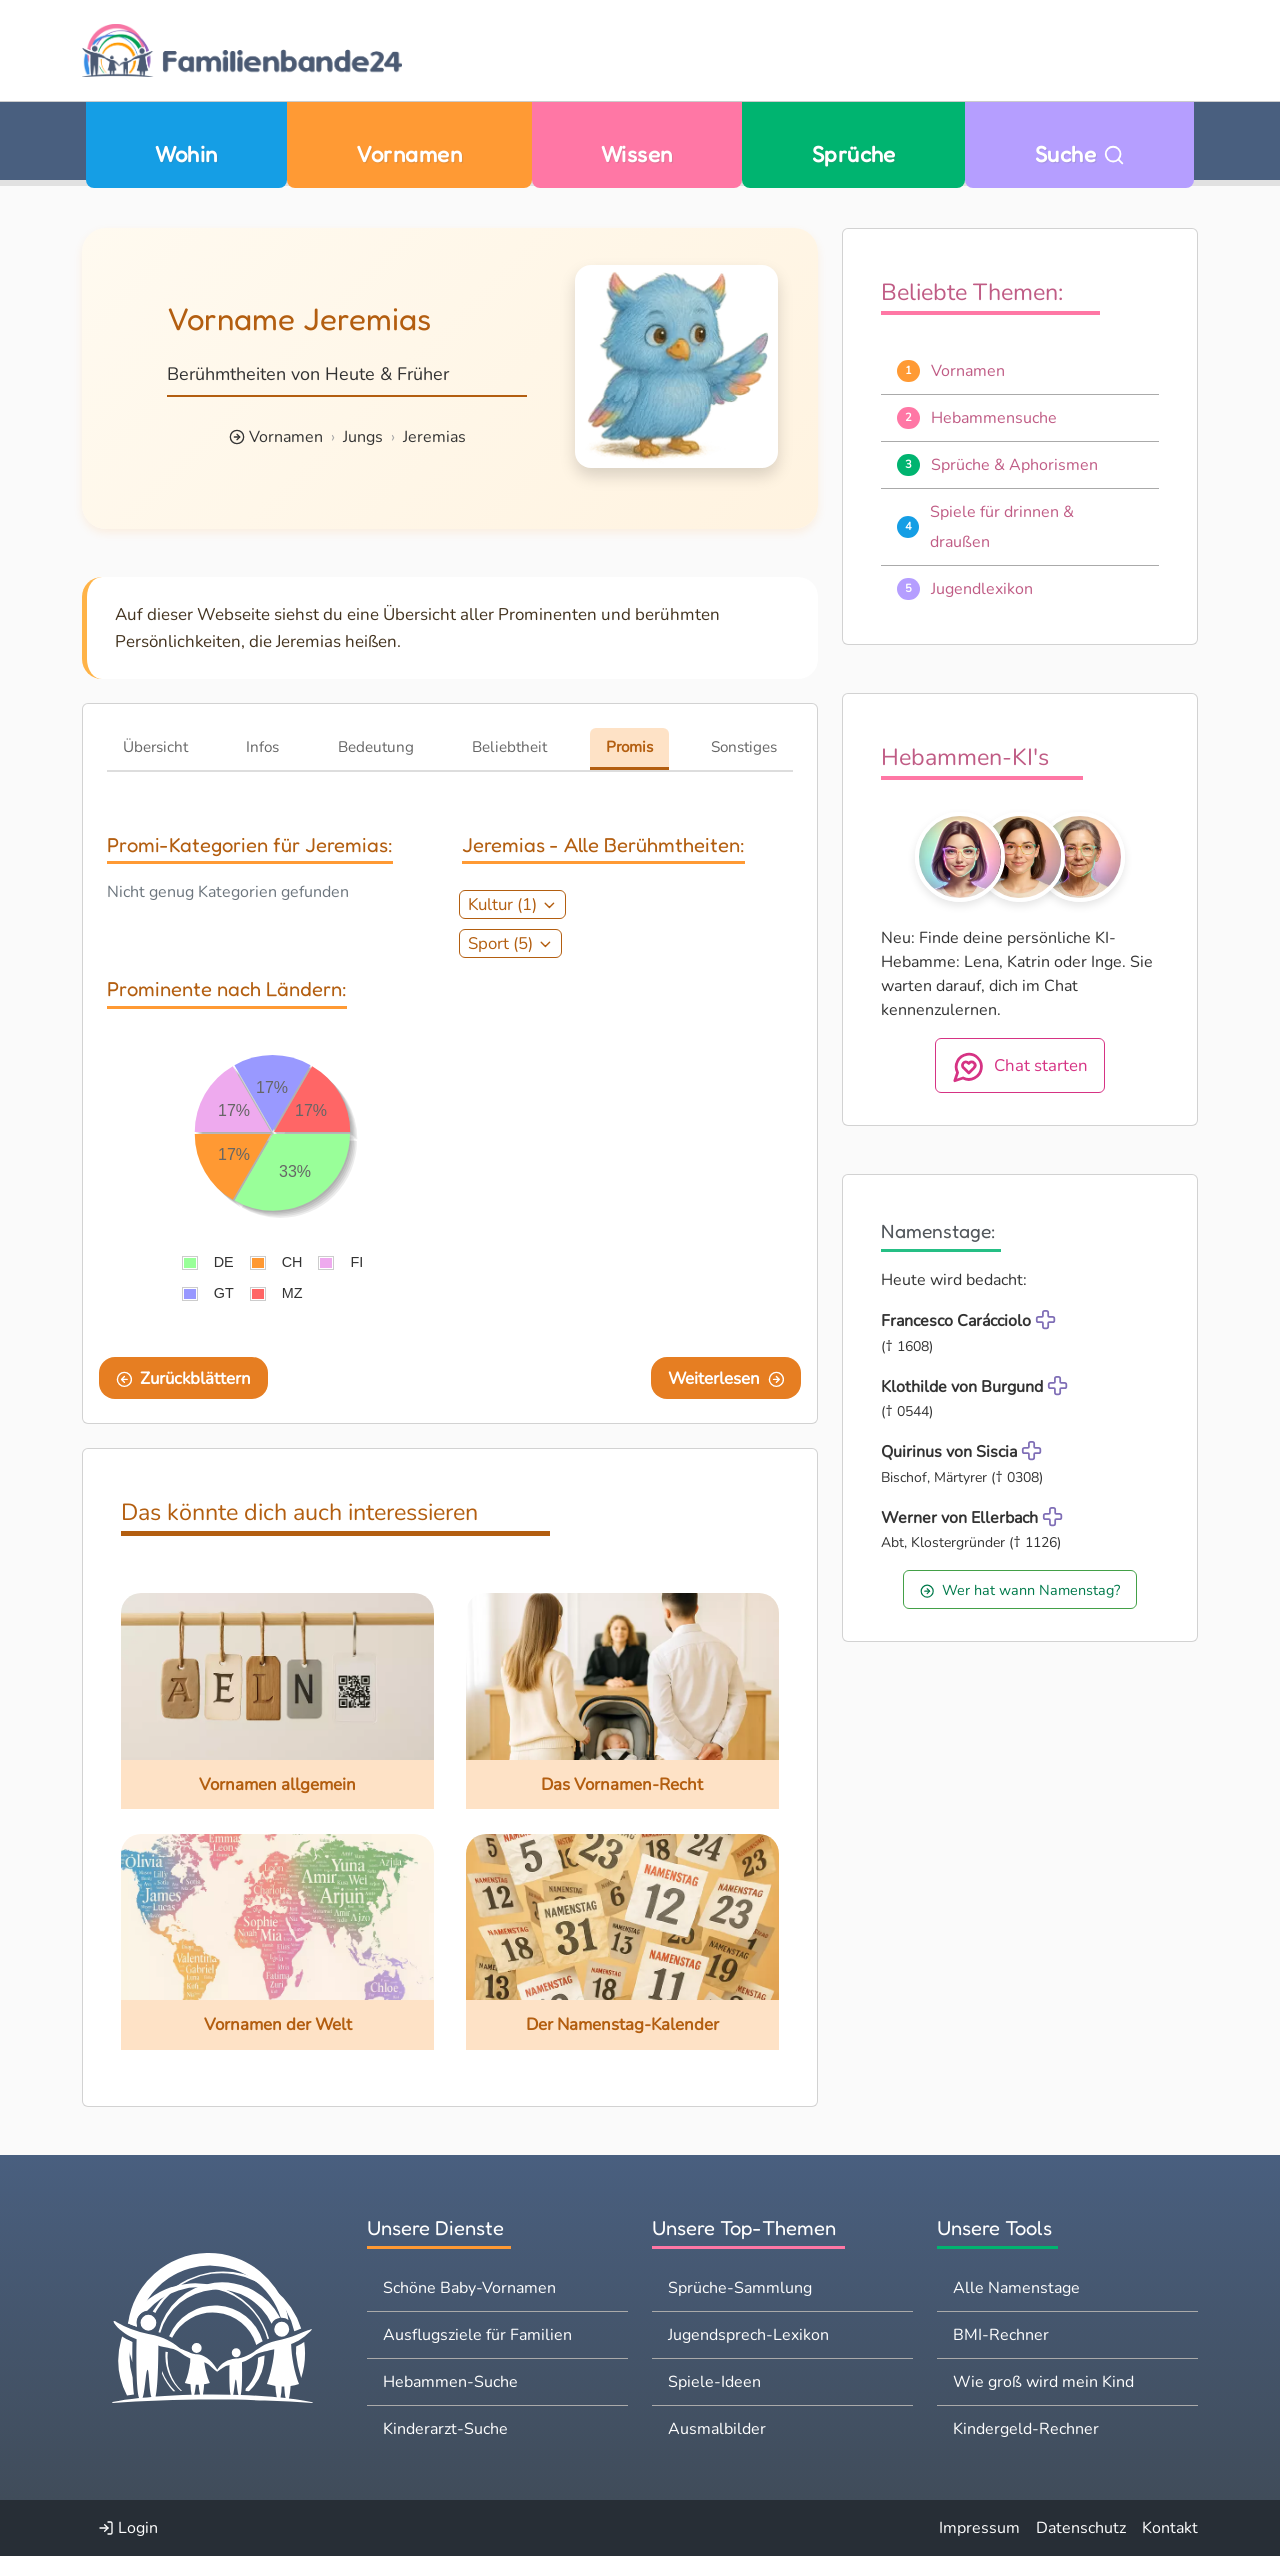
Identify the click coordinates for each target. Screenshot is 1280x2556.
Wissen (637, 153)
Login (128, 2528)
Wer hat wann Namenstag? (1020, 1590)
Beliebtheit (509, 747)
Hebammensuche (994, 418)
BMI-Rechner (1001, 2335)
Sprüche (854, 153)
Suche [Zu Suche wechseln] (1080, 153)
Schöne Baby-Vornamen (469, 2288)
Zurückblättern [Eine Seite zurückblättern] (184, 1378)
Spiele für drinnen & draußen (1002, 527)
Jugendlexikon (982, 589)
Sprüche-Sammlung (740, 2288)
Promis (629, 747)
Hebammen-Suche (450, 2382)
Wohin (186, 153)
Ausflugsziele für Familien (477, 2335)
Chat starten (1020, 1067)
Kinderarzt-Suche (445, 2429)
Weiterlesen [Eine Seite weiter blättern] (726, 1378)
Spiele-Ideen (714, 2382)
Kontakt (1170, 2528)
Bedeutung (376, 747)
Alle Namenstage (1016, 2288)
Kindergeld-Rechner (1026, 2429)
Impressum (979, 2528)
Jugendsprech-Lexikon (748, 2335)
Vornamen (409, 153)
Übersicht (155, 747)
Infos (262, 747)
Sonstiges (744, 747)
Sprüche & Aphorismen (1014, 465)
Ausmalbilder (717, 2429)
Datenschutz (1081, 2528)
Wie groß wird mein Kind (1043, 2382)
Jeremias (434, 437)
